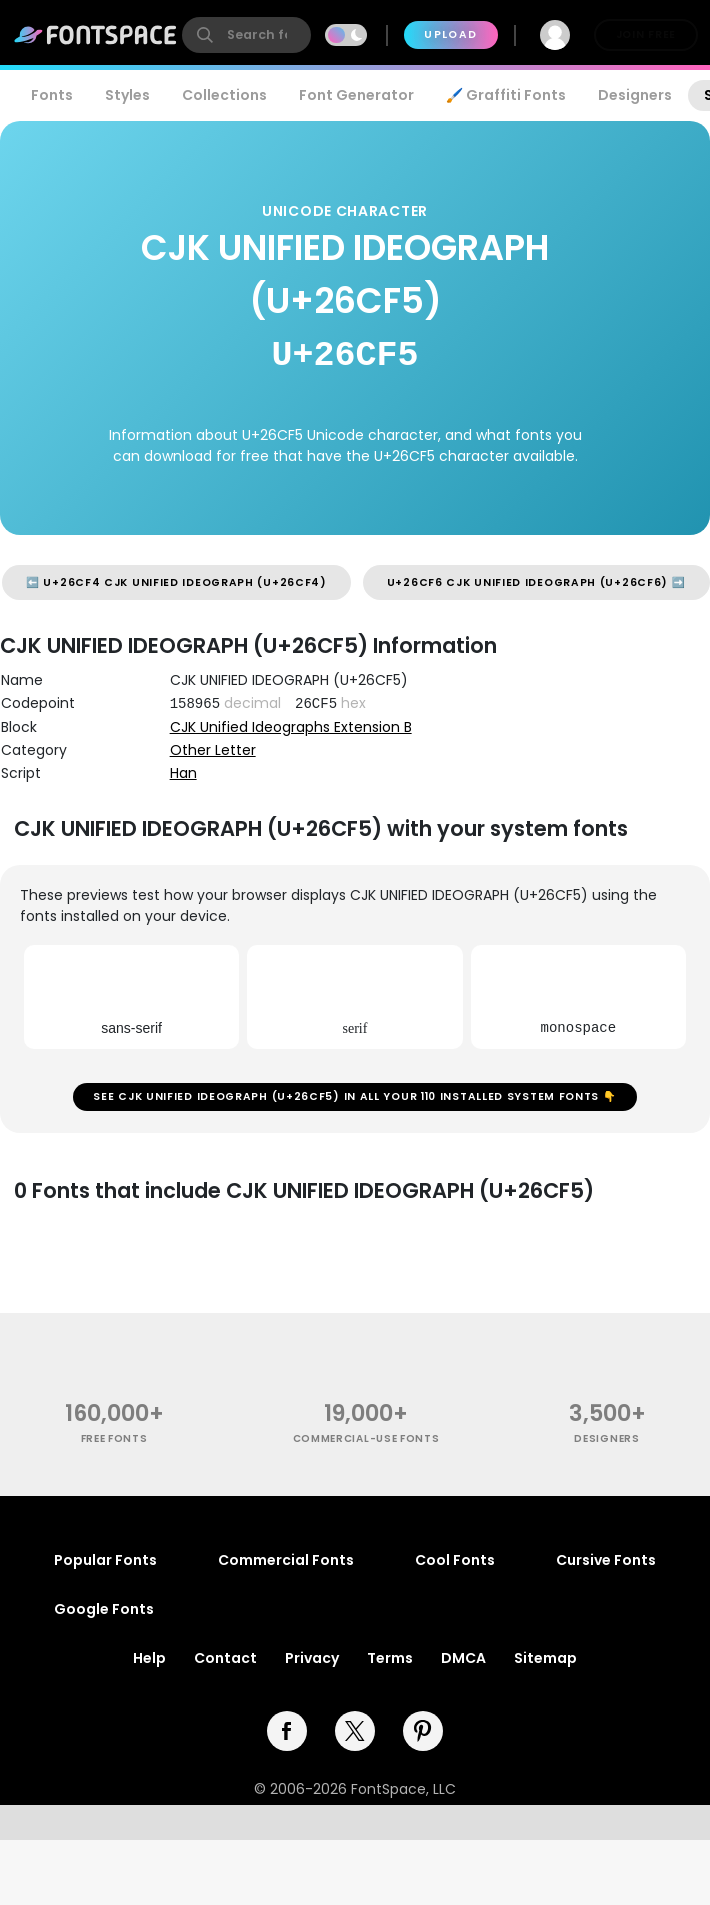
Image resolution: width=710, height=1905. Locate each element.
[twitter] (355, 1731)
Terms (390, 1658)
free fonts (114, 1438)
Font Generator (356, 95)
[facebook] (287, 1731)
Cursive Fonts (606, 1560)
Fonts (52, 95)
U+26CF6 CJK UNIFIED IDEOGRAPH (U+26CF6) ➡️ (536, 582)
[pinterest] (423, 1731)
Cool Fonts (455, 1560)
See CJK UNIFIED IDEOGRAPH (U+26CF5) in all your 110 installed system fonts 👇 (354, 1096)
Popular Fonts (105, 1560)
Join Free (646, 34)
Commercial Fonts (286, 1560)
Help (149, 1658)
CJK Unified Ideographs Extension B (291, 727)
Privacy (312, 1658)
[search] (246, 35)
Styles (127, 95)
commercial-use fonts (366, 1438)
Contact (225, 1658)
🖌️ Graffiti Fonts (506, 95)
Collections (224, 95)
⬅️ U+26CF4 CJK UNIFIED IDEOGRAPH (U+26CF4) (176, 582)
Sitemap (545, 1658)
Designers (635, 95)
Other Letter (213, 750)
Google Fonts (104, 1609)
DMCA (463, 1658)
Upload (450, 34)
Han (183, 773)
